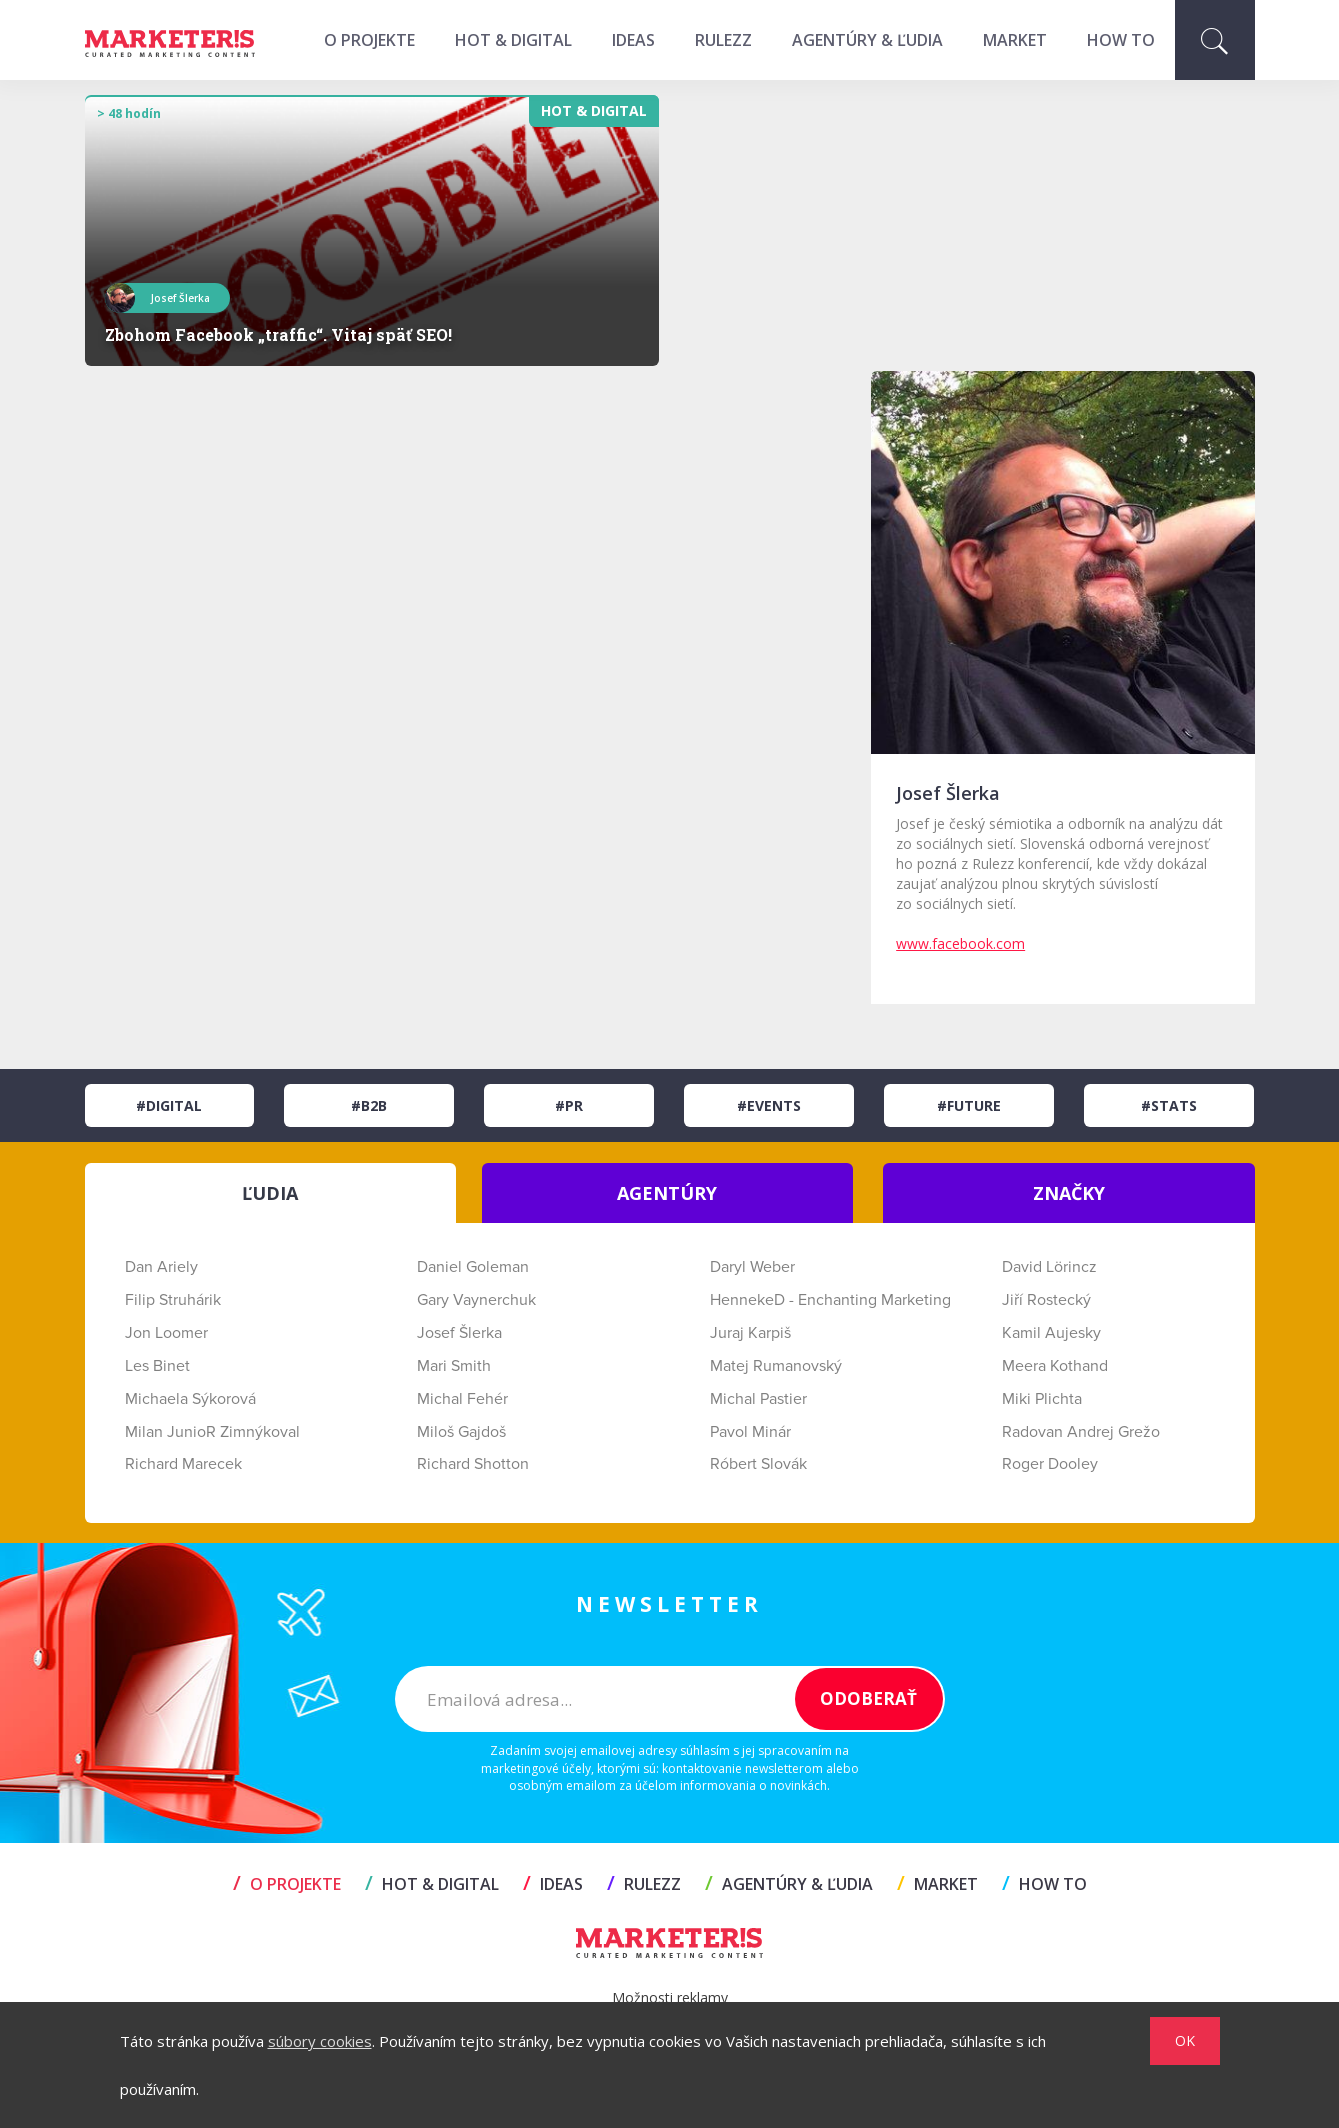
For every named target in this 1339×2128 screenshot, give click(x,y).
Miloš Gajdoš (461, 1432)
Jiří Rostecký (1046, 1300)
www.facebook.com (960, 943)
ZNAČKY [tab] (1069, 1193)
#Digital (169, 1105)
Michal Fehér (462, 1399)
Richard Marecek (183, 1464)
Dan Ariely (161, 1267)
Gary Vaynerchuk (476, 1300)
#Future (969, 1105)
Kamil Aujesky (1051, 1333)
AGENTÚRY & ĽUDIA (867, 40)
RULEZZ (723, 40)
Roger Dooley (1050, 1464)
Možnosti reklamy (670, 1997)
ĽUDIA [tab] (270, 1193)
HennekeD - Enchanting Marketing (830, 1300)
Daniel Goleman (473, 1267)
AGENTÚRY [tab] (667, 1193)
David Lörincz (1049, 1267)
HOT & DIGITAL (513, 40)
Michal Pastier (758, 1399)
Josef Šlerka (459, 1333)
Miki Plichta (1042, 1399)
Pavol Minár (750, 1432)
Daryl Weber (752, 1267)
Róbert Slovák (758, 1464)
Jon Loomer (166, 1333)
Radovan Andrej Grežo (1081, 1432)
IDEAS (633, 40)
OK (1185, 2040)
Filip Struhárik (173, 1300)
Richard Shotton (473, 1464)
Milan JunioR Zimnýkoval (212, 1432)
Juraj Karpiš (750, 1333)
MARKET (1015, 40)
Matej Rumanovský (776, 1366)
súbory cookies (320, 2041)
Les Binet (157, 1366)
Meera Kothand (1055, 1366)
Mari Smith (454, 1366)
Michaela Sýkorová (190, 1399)
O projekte (369, 40)
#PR (569, 1105)
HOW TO (1121, 40)
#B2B (369, 1105)
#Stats (1169, 1105)
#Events (769, 1105)
